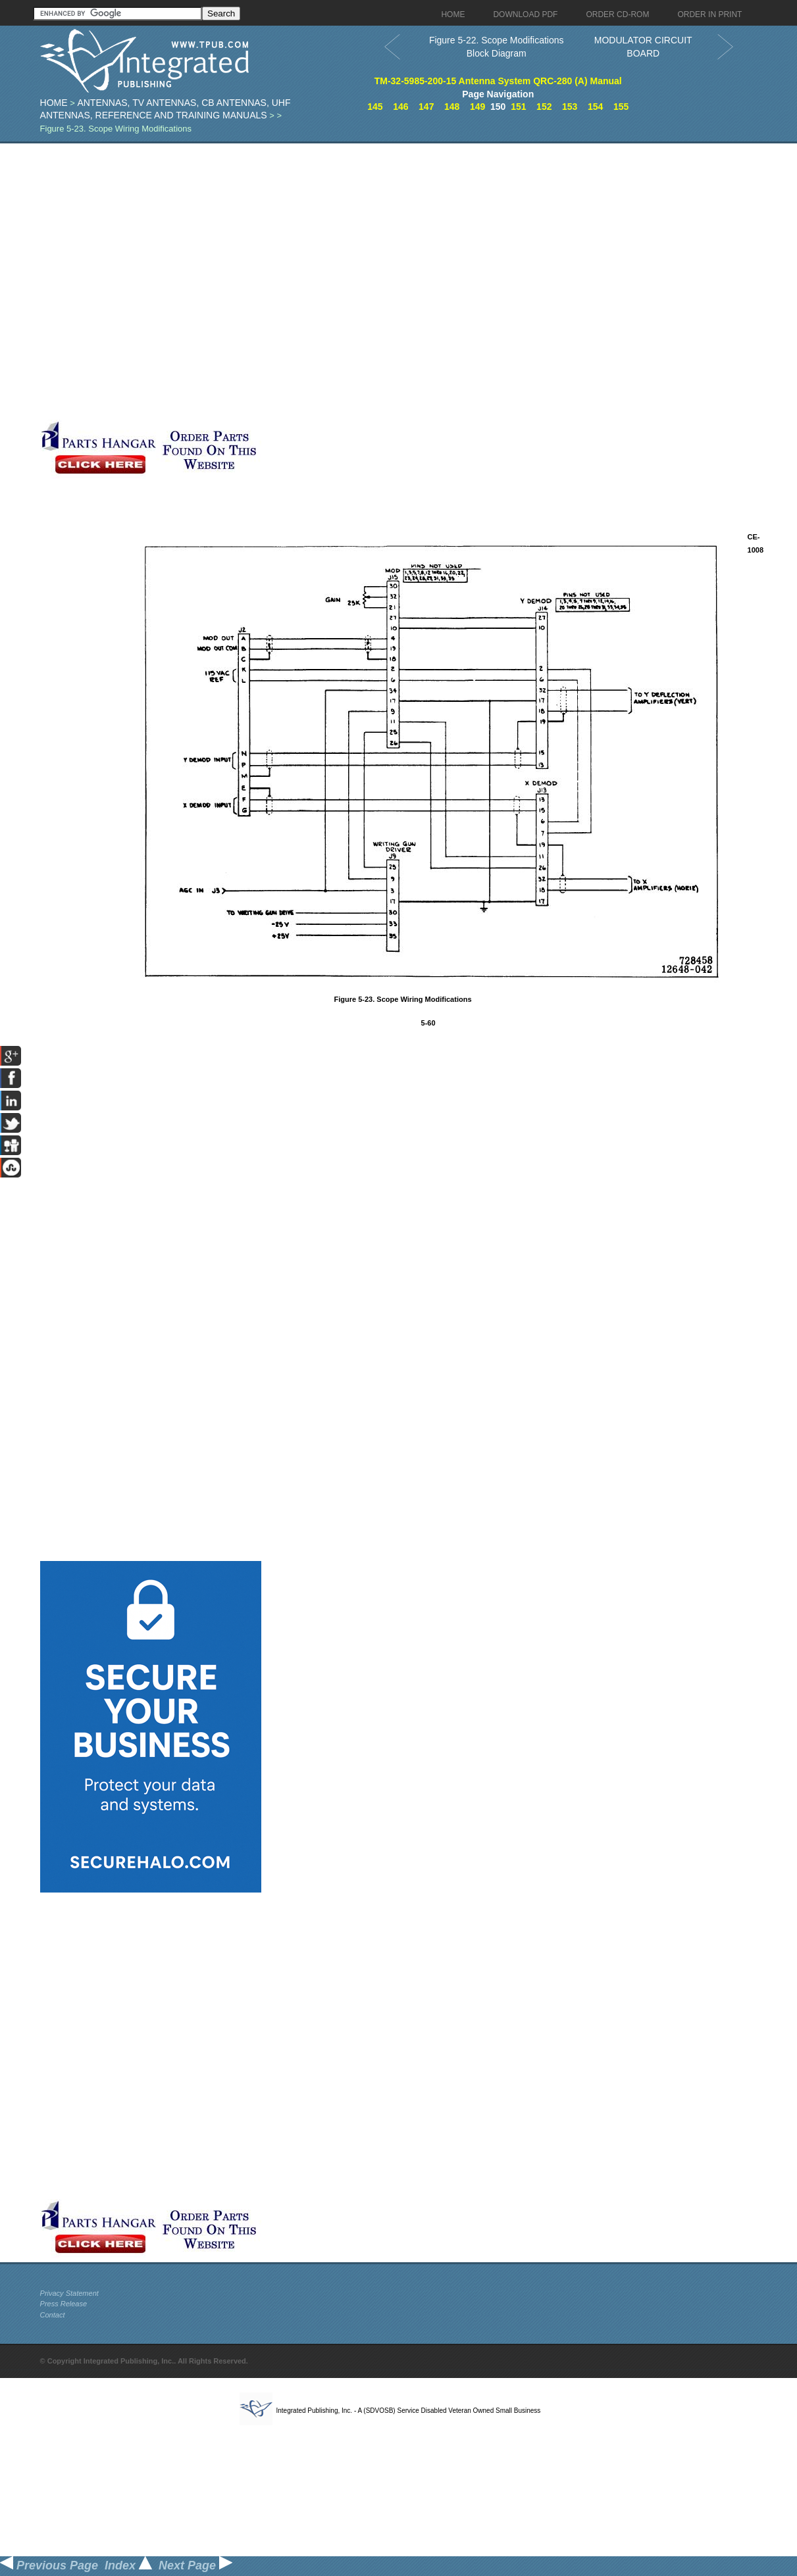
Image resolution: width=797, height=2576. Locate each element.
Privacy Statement (69, 2293)
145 (374, 106)
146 (400, 106)
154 (595, 106)
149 (477, 106)
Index (128, 2565)
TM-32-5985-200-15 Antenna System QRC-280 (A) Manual (498, 81)
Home (54, 102)
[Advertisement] (176, 281)
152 (544, 106)
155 (621, 106)
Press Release (64, 2304)
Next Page (195, 2565)
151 (518, 106)
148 (451, 106)
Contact (52, 2315)
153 (569, 106)
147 (426, 106)
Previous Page (49, 2565)
